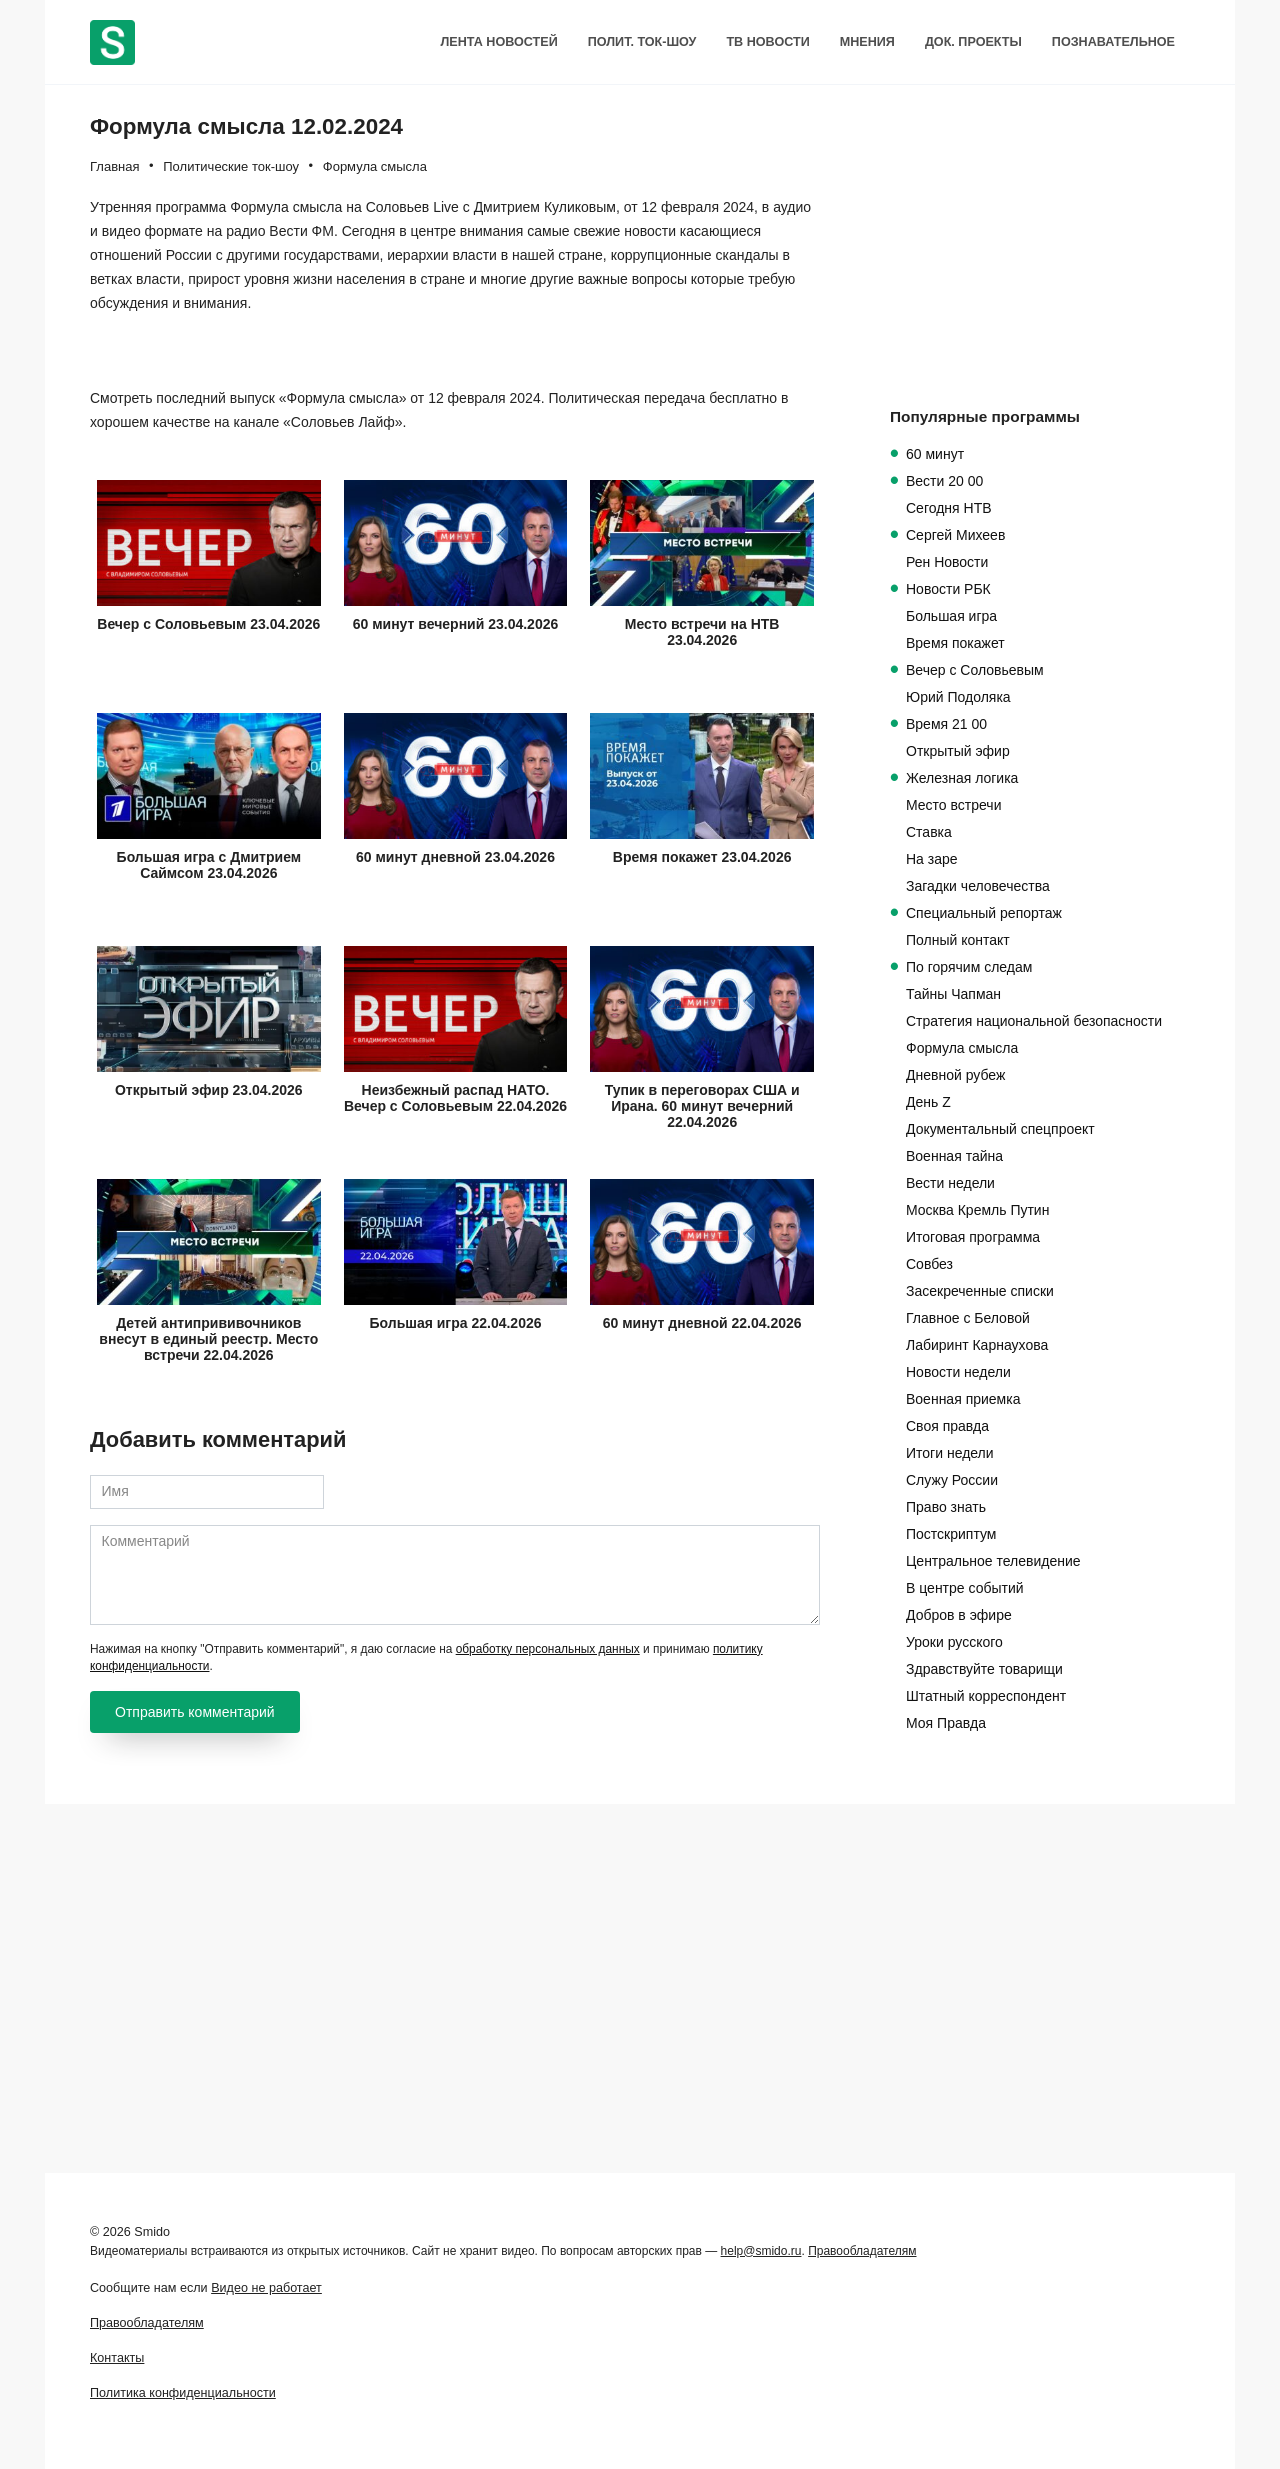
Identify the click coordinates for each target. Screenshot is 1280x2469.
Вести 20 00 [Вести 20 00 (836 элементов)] (944, 481)
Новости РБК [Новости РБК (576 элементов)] (948, 589)
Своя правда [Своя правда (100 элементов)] (947, 1426)
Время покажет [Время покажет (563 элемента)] (955, 643)
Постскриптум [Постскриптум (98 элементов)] (951, 1534)
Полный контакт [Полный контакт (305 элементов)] (958, 940)
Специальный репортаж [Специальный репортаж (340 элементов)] (984, 913)
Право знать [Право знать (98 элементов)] (946, 1507)
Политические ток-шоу (231, 166)
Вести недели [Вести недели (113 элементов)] (950, 1183)
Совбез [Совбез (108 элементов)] (929, 1264)
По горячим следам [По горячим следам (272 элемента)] (969, 967)
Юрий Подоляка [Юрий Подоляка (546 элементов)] (958, 697)
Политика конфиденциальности (183, 2393)
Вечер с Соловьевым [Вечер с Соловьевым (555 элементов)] (975, 670)
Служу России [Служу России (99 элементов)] (952, 1480)
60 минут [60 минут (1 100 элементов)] (935, 454)
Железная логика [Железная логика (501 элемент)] (962, 778)
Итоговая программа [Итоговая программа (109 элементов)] (973, 1237)
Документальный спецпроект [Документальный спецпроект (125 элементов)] (1000, 1129)
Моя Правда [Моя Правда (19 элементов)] (946, 1723)
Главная (114, 166)
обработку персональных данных (548, 2038)
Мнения (867, 42)
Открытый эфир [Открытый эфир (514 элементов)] (958, 751)
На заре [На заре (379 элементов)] (932, 859)
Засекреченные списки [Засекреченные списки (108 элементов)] (980, 1291)
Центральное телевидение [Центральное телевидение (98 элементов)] (993, 1561)
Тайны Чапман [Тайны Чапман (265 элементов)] (953, 994)
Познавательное (1113, 42)
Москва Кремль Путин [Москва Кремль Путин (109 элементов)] (977, 1210)
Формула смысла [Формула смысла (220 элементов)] (962, 1048)
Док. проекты (973, 42)
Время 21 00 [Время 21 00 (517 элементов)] (946, 724)
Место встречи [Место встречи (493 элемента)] (953, 805)
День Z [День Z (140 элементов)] (928, 1102)
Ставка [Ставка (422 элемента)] (929, 832)
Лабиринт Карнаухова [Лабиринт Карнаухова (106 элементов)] (977, 1345)
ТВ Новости (767, 42)
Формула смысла (375, 166)
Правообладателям (862, 2251)
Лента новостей (498, 42)
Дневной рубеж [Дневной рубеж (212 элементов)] (955, 1075)
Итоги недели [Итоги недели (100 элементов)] (950, 1453)
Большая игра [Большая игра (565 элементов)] (951, 616)
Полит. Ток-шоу (642, 42)
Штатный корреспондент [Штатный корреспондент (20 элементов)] (986, 1696)
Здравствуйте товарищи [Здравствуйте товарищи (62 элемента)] (984, 1669)
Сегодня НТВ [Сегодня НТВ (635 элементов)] (949, 508)
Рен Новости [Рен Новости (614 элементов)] (947, 562)
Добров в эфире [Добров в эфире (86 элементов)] (959, 1615)
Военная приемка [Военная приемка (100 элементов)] (963, 1399)
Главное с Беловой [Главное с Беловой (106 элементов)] (968, 1318)
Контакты (117, 2358)
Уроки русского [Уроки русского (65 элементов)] (954, 1642)
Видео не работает (266, 2288)
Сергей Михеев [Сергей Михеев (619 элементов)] (955, 535)
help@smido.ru (761, 2251)
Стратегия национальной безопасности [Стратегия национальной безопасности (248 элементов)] (1034, 1021)
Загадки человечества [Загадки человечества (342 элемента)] (978, 886)
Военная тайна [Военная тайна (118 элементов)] (954, 1156)
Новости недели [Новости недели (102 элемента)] (958, 1372)
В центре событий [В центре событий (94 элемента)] (965, 1588)
